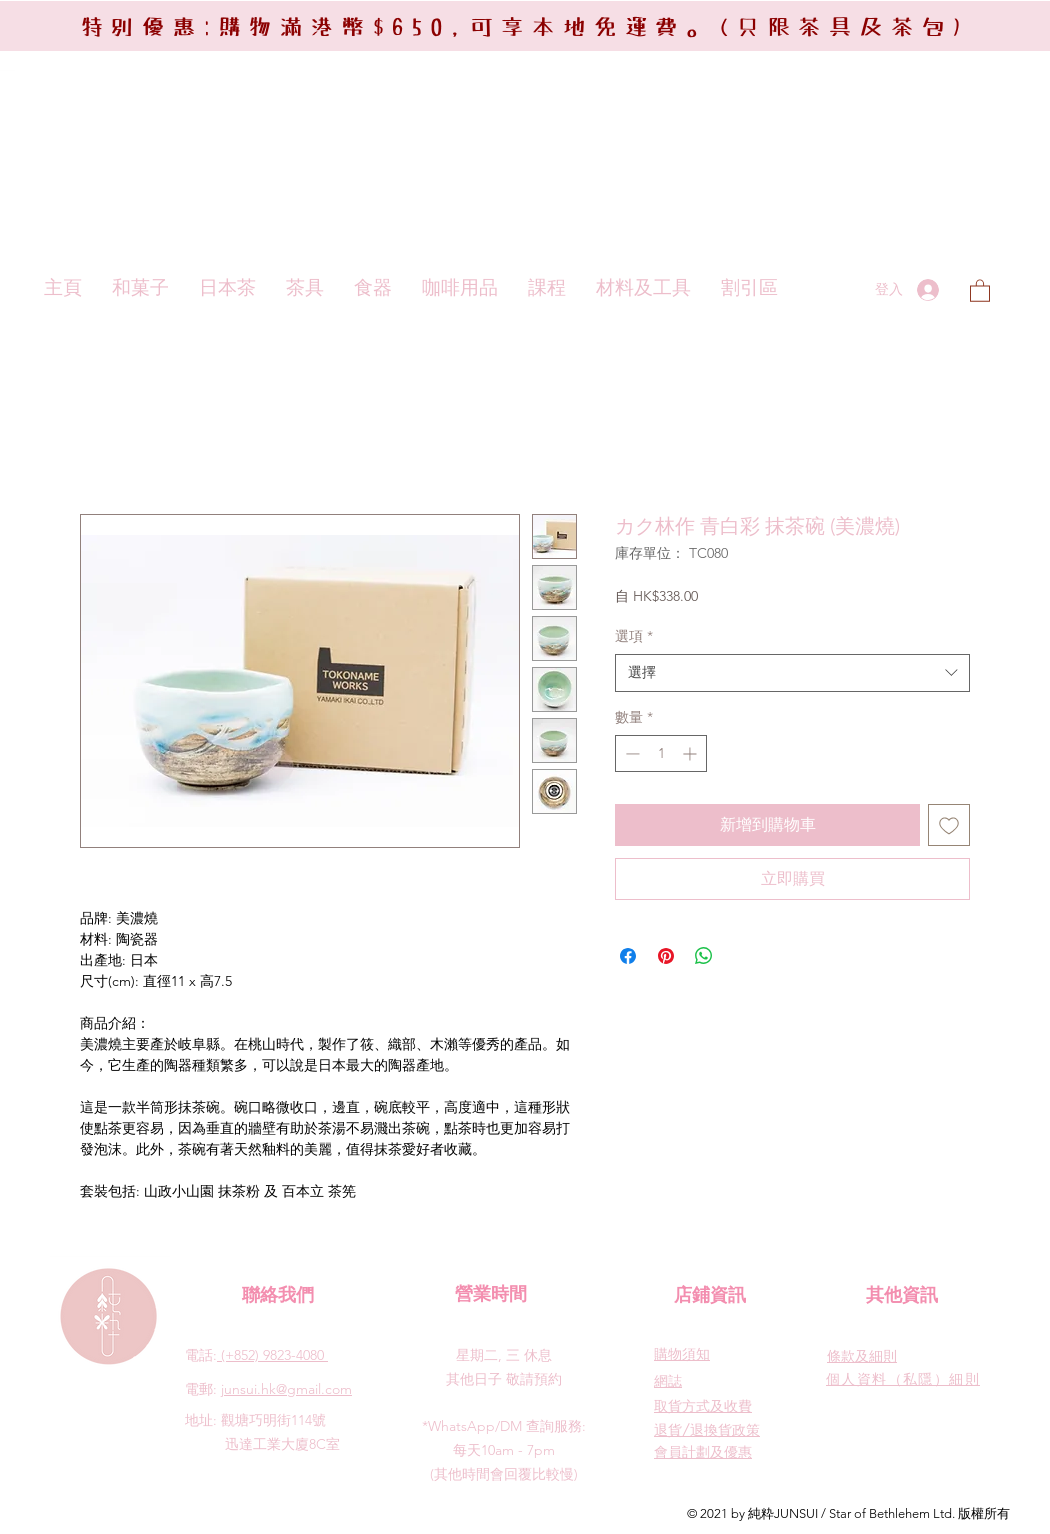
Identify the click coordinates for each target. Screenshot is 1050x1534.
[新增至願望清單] (949, 825)
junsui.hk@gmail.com (286, 1389)
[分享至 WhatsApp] (704, 956)
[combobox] (792, 673)
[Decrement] (630, 753)
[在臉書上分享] (628, 956)
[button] (980, 290)
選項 (634, 636)
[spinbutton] (661, 753)
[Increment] (691, 753)
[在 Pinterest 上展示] (666, 956)
